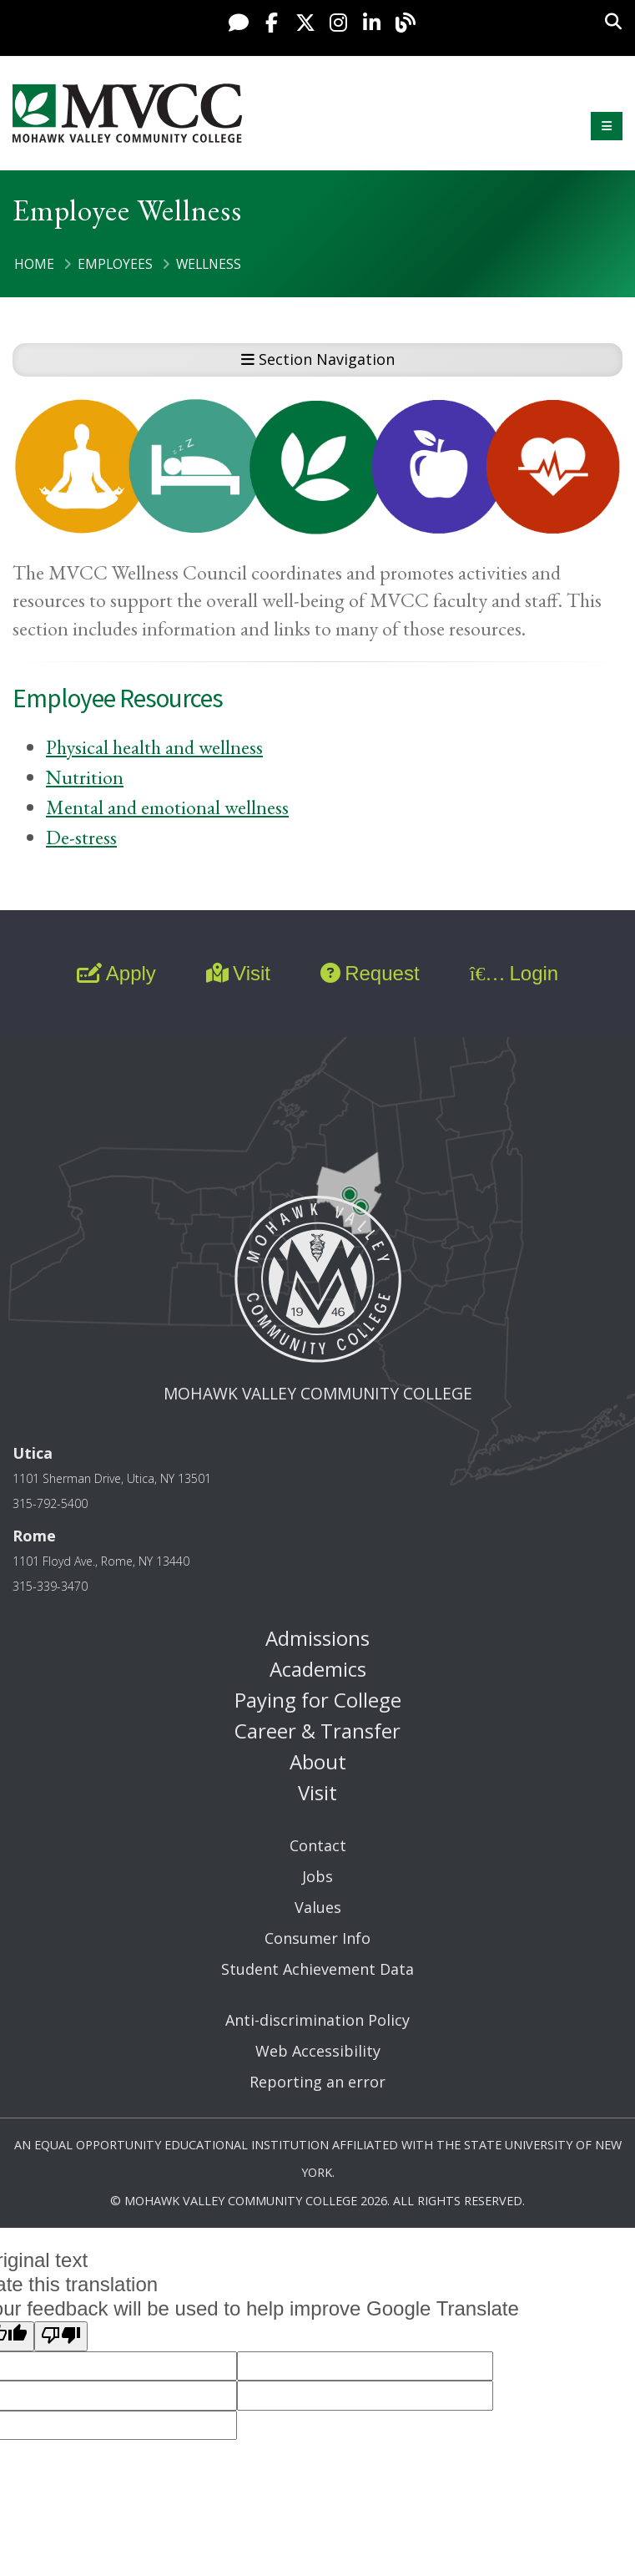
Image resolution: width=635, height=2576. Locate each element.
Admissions (317, 1638)
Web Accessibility (317, 2051)
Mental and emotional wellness (167, 807)
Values (318, 1907)
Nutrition (84, 777)
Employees (115, 264)
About (318, 1761)
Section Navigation (318, 359)
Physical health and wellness (154, 747)
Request (369, 973)
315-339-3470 (50, 1586)
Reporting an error (317, 2082)
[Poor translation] (61, 2336)
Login (514, 973)
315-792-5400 (50, 1503)
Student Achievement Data (317, 1969)
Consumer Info (317, 1938)
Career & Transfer (317, 1730)
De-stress (81, 837)
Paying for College (317, 1699)
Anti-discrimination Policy (317, 2020)
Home (34, 264)
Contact (318, 1845)
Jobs (317, 1876)
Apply (116, 973)
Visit (238, 973)
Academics (318, 1669)
